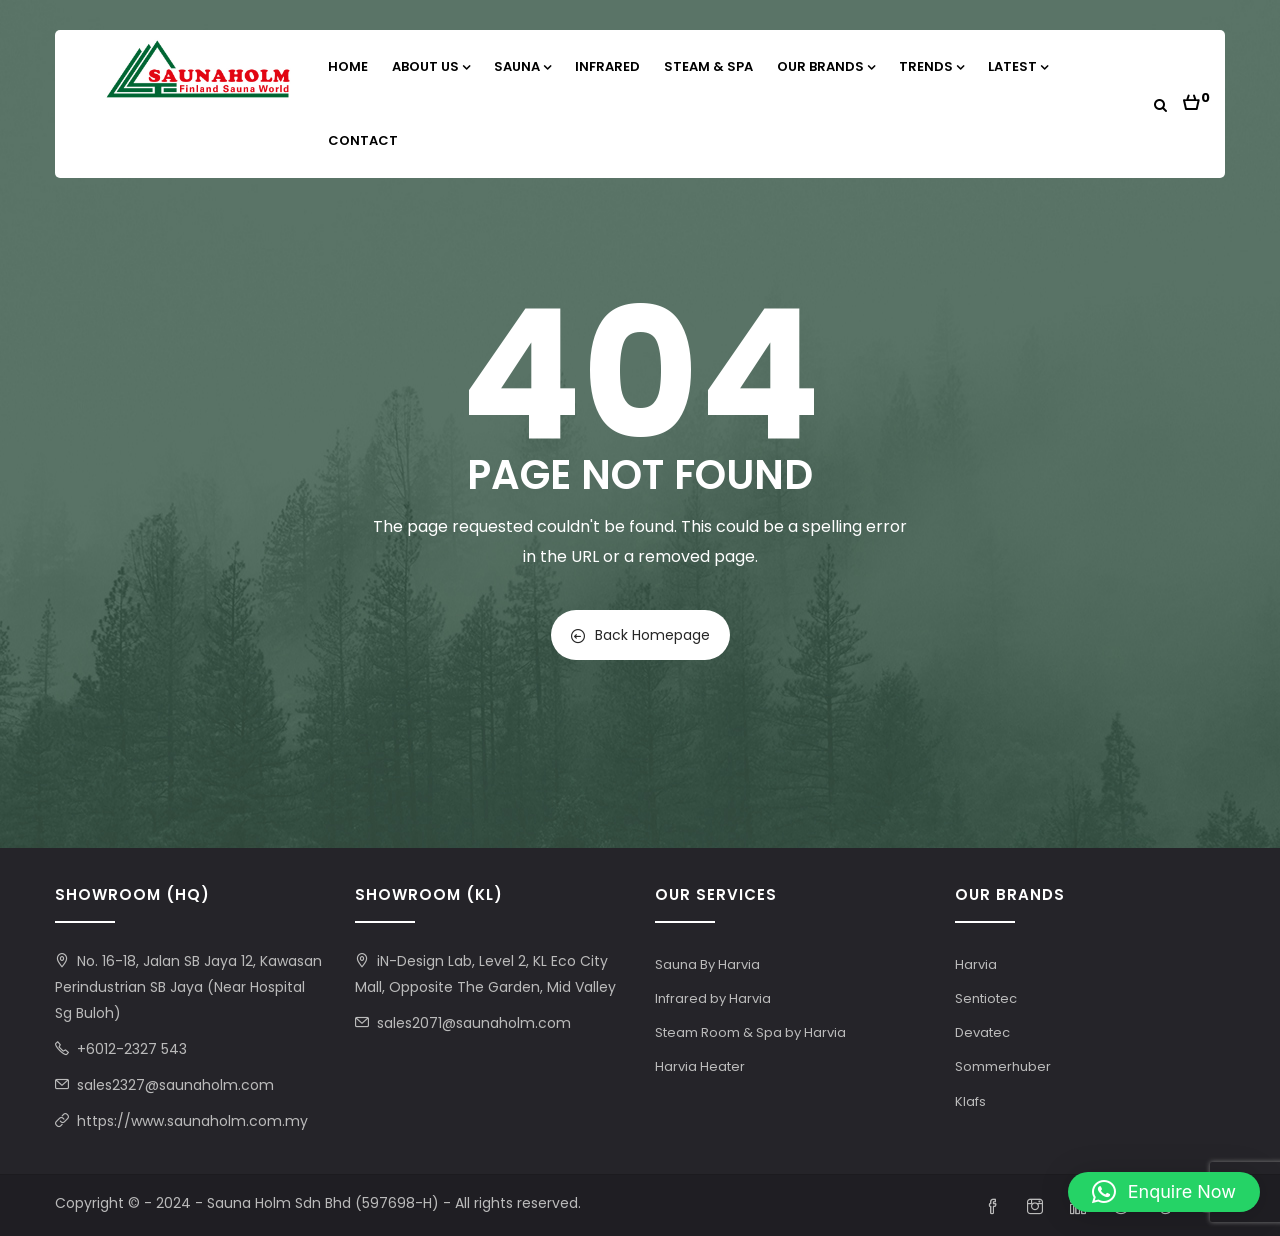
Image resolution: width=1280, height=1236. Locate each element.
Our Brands (826, 66)
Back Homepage (640, 635)
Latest (1018, 66)
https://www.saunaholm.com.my (192, 1121)
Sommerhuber (1003, 1066)
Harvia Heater (700, 1066)
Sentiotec (986, 998)
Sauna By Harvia (707, 964)
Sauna (522, 66)
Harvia (976, 964)
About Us (431, 66)
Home (348, 66)
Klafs (970, 1101)
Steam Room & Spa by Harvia (750, 1032)
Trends (931, 66)
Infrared (607, 66)
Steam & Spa (708, 66)
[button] (1196, 97)
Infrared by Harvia (713, 998)
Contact (363, 140)
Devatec (982, 1032)
